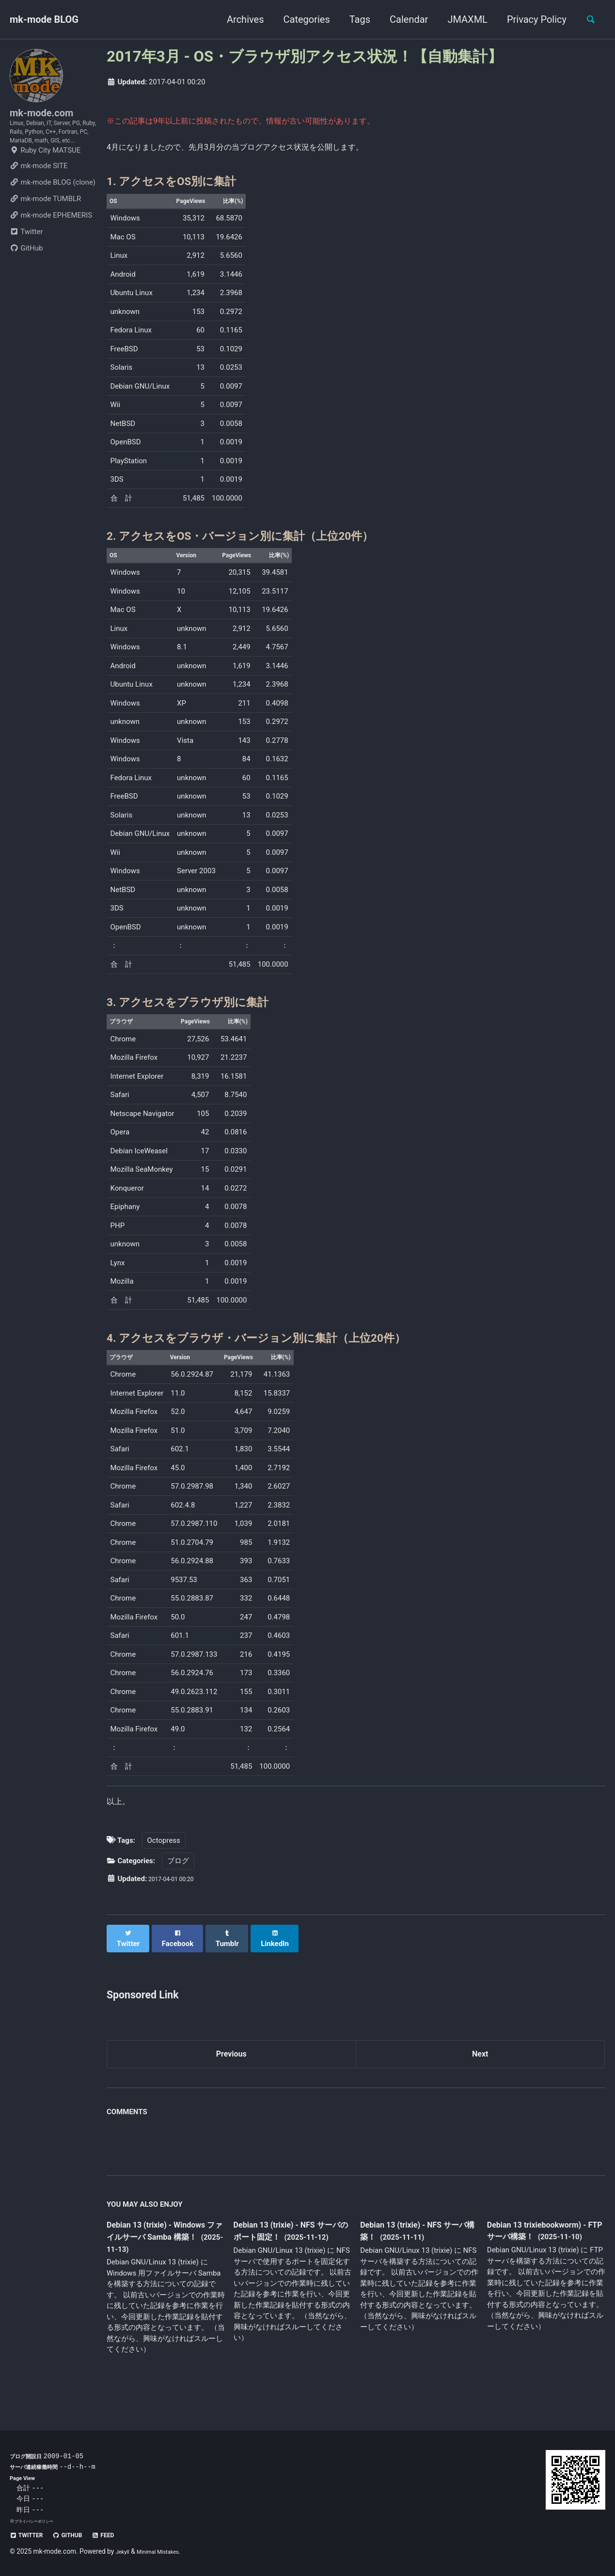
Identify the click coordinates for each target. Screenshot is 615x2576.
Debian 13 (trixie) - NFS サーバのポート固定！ (290, 2252)
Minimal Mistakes (166, 2551)
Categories (301, 19)
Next (480, 2071)
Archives (239, 19)
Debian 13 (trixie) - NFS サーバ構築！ (417, 2252)
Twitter (26, 263)
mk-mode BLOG (44, 19)
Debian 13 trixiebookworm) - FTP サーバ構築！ (546, 2251)
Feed (121, 2534)
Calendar (403, 19)
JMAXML (462, 19)
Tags (354, 19)
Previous (231, 2071)
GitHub (26, 280)
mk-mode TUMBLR (45, 230)
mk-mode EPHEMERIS (51, 247)
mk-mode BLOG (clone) (52, 214)
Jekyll (124, 2551)
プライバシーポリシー (39, 2521)
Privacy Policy (531, 19)
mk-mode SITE (38, 197)
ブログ (178, 1883)
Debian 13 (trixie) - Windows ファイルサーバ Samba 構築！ (161, 2257)
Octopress (163, 1863)
